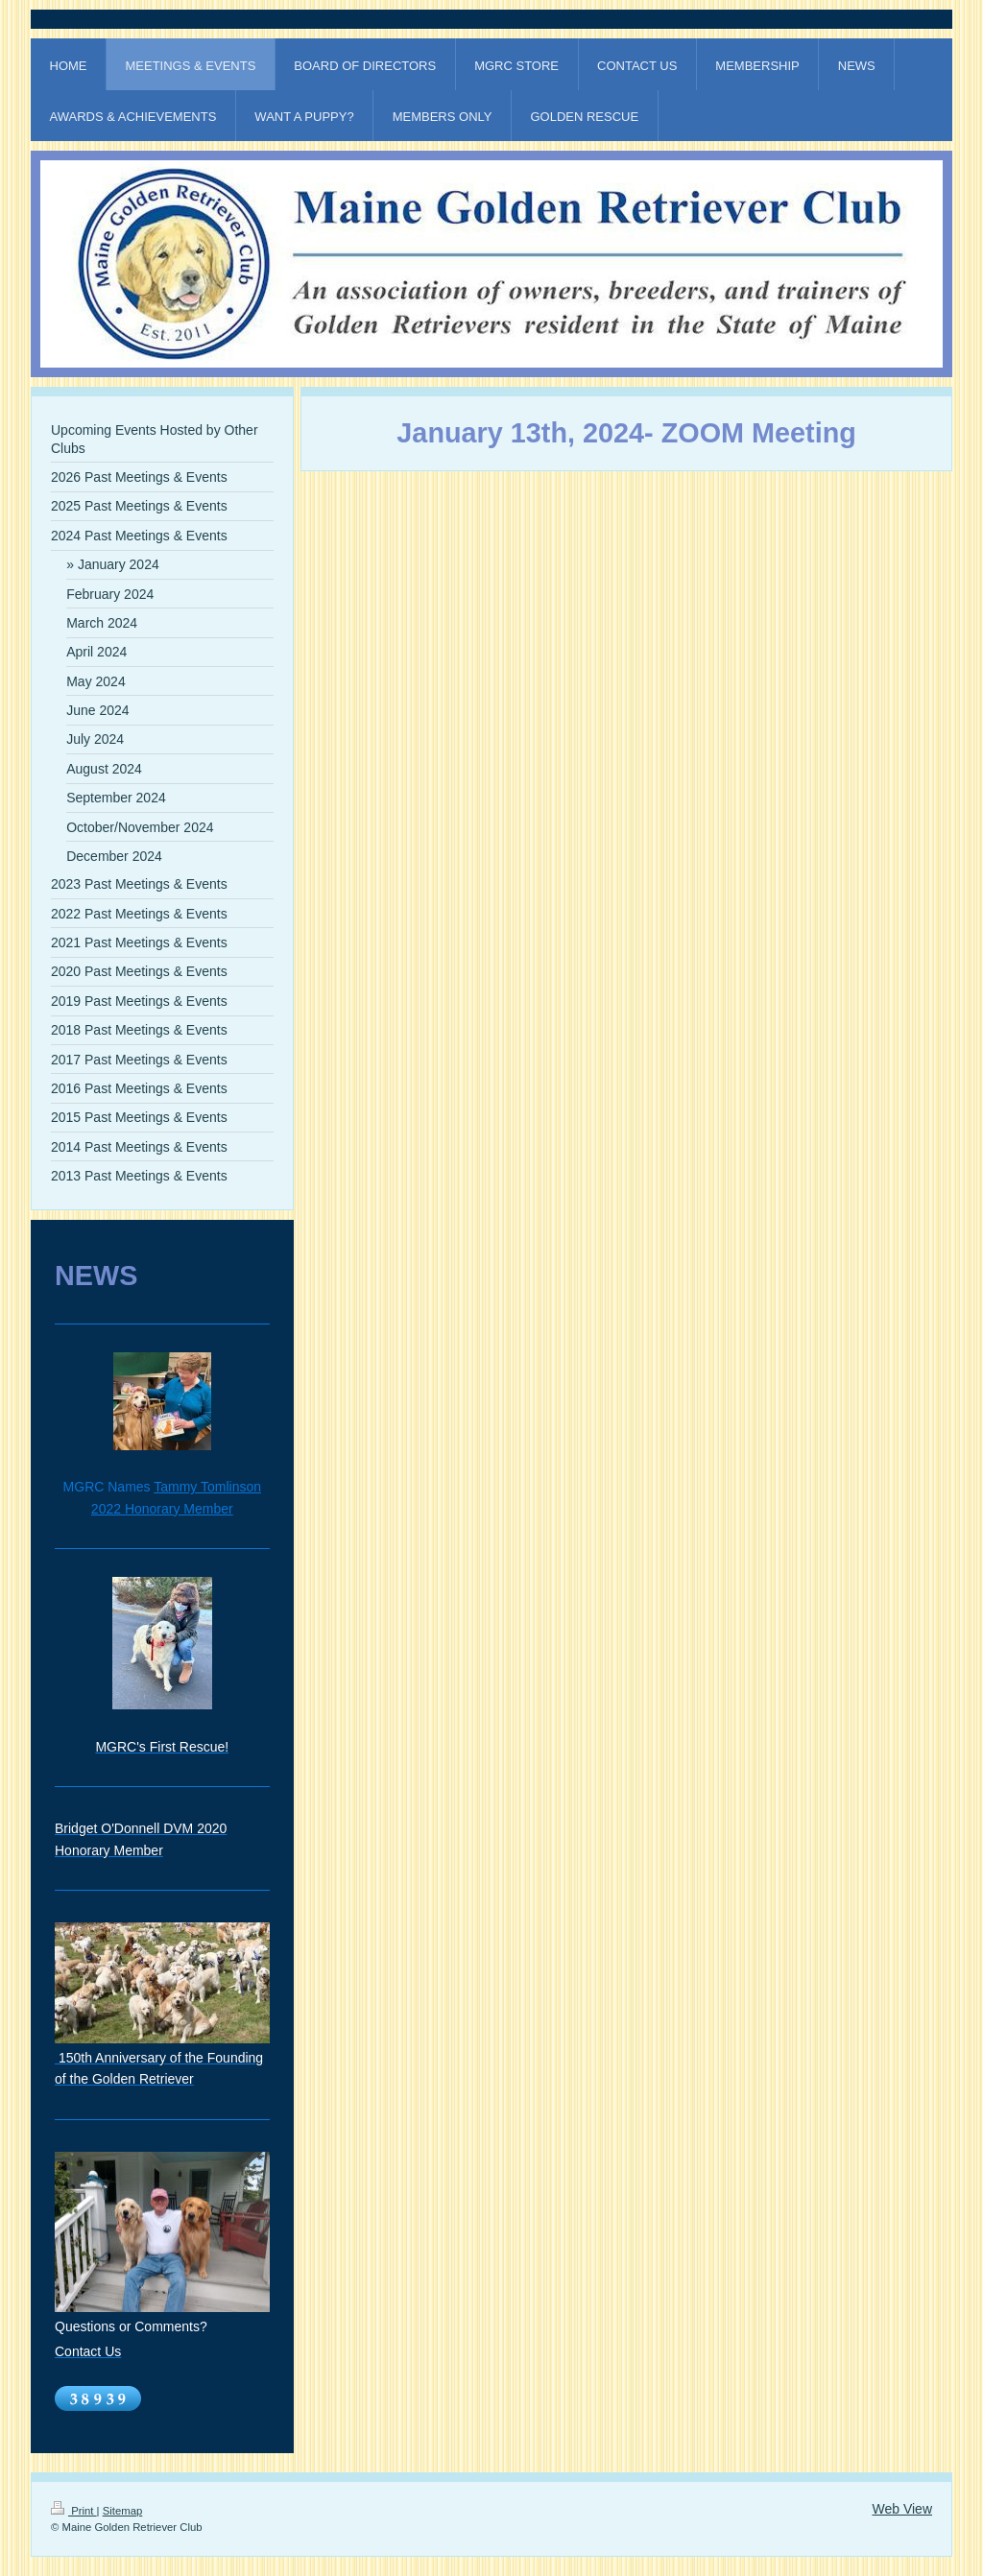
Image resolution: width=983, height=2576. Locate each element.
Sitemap (123, 2510)
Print (74, 2510)
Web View (902, 2508)
